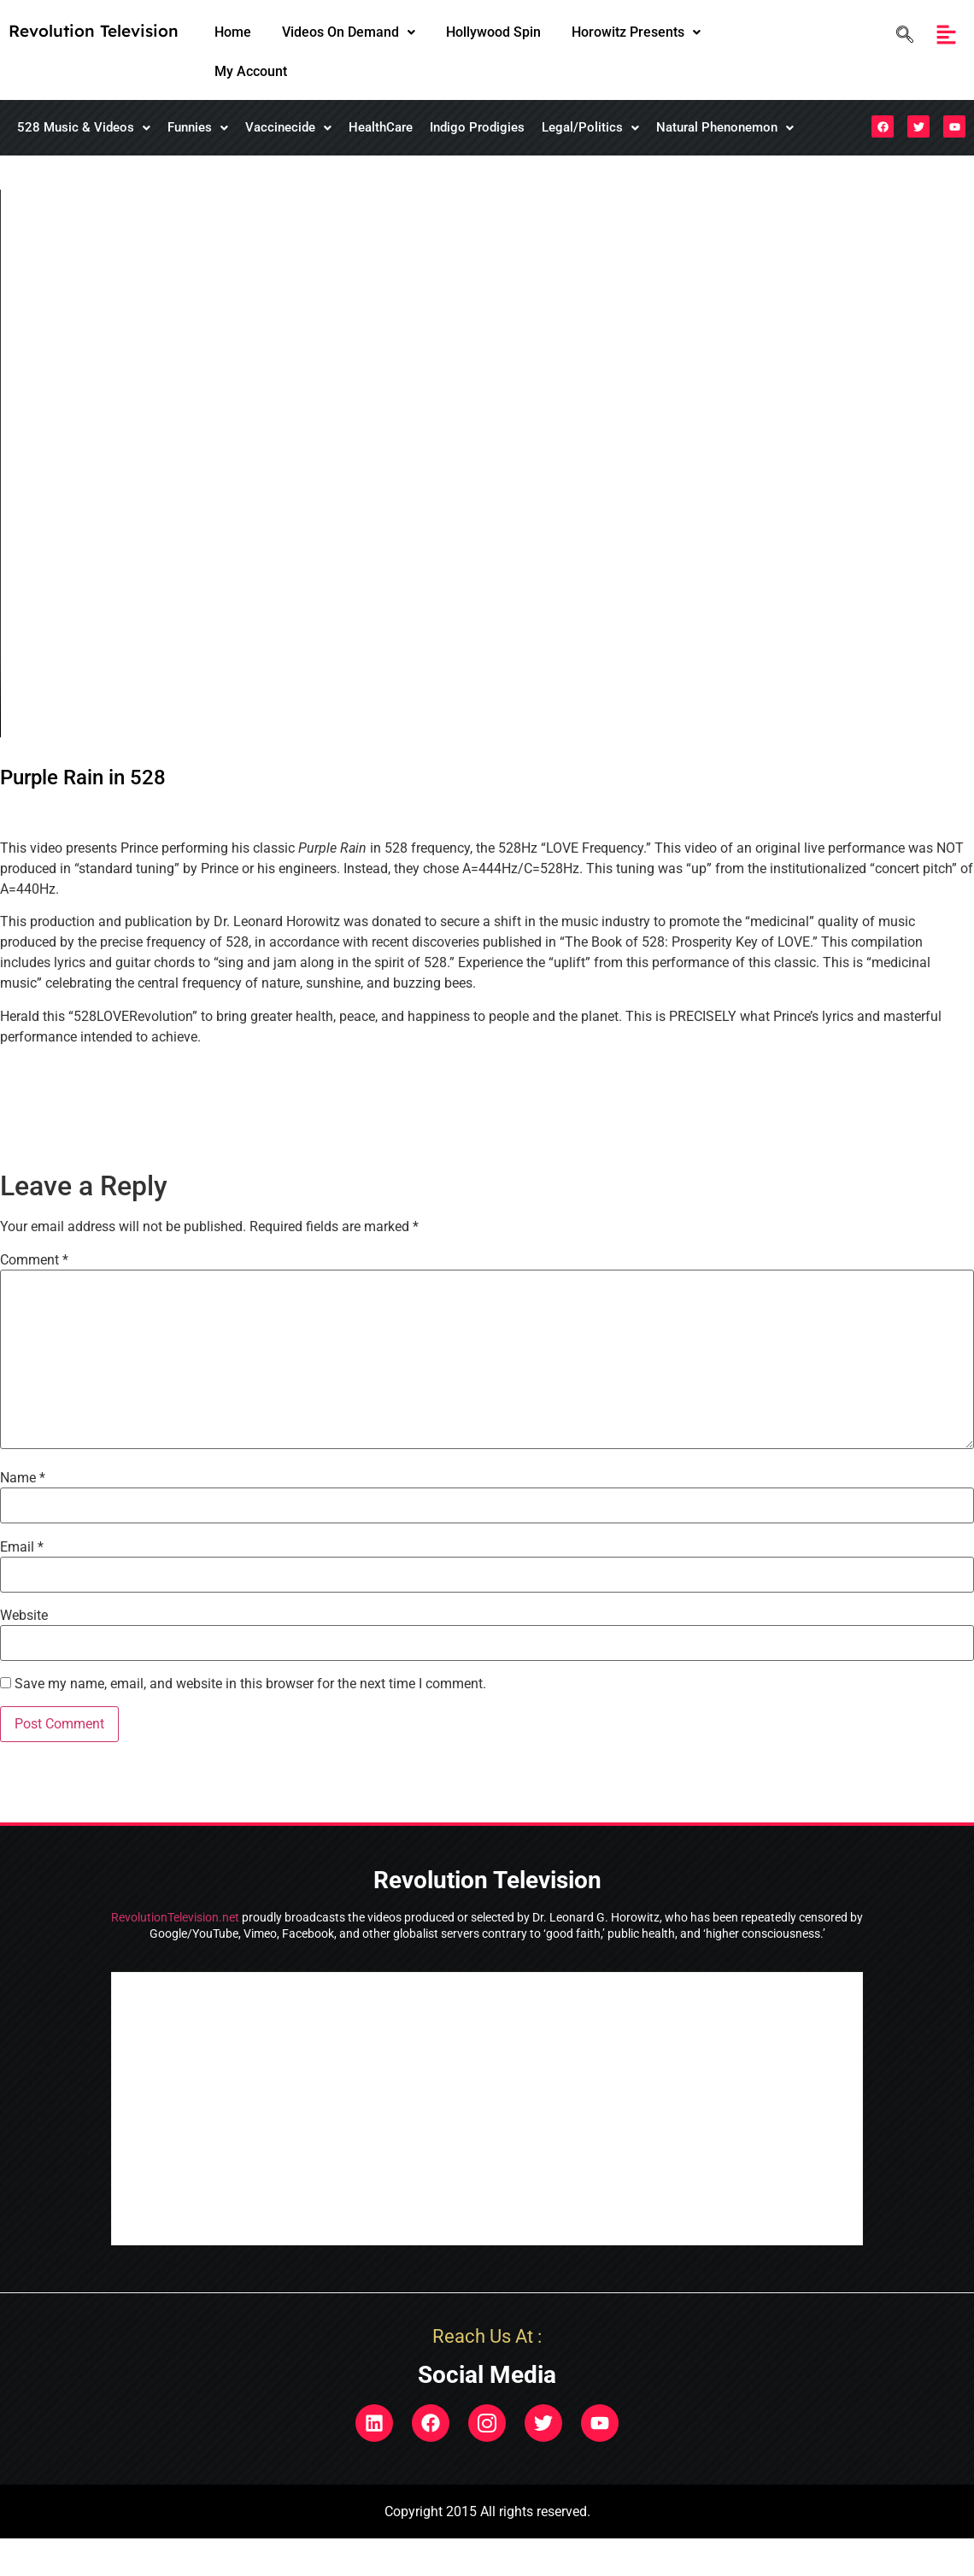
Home (232, 32)
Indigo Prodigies (477, 127)
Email (22, 1547)
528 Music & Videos (83, 127)
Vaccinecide (288, 127)
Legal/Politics (590, 127)
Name (22, 1478)
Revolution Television (94, 31)
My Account (250, 71)
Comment (34, 1260)
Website (24, 1615)
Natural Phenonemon (725, 127)
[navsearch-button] (900, 35)
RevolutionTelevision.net (175, 1917)
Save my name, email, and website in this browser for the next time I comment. (250, 1684)
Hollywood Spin (493, 32)
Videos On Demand (348, 32)
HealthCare (381, 127)
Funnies (197, 127)
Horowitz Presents (636, 32)
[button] (349, 32)
